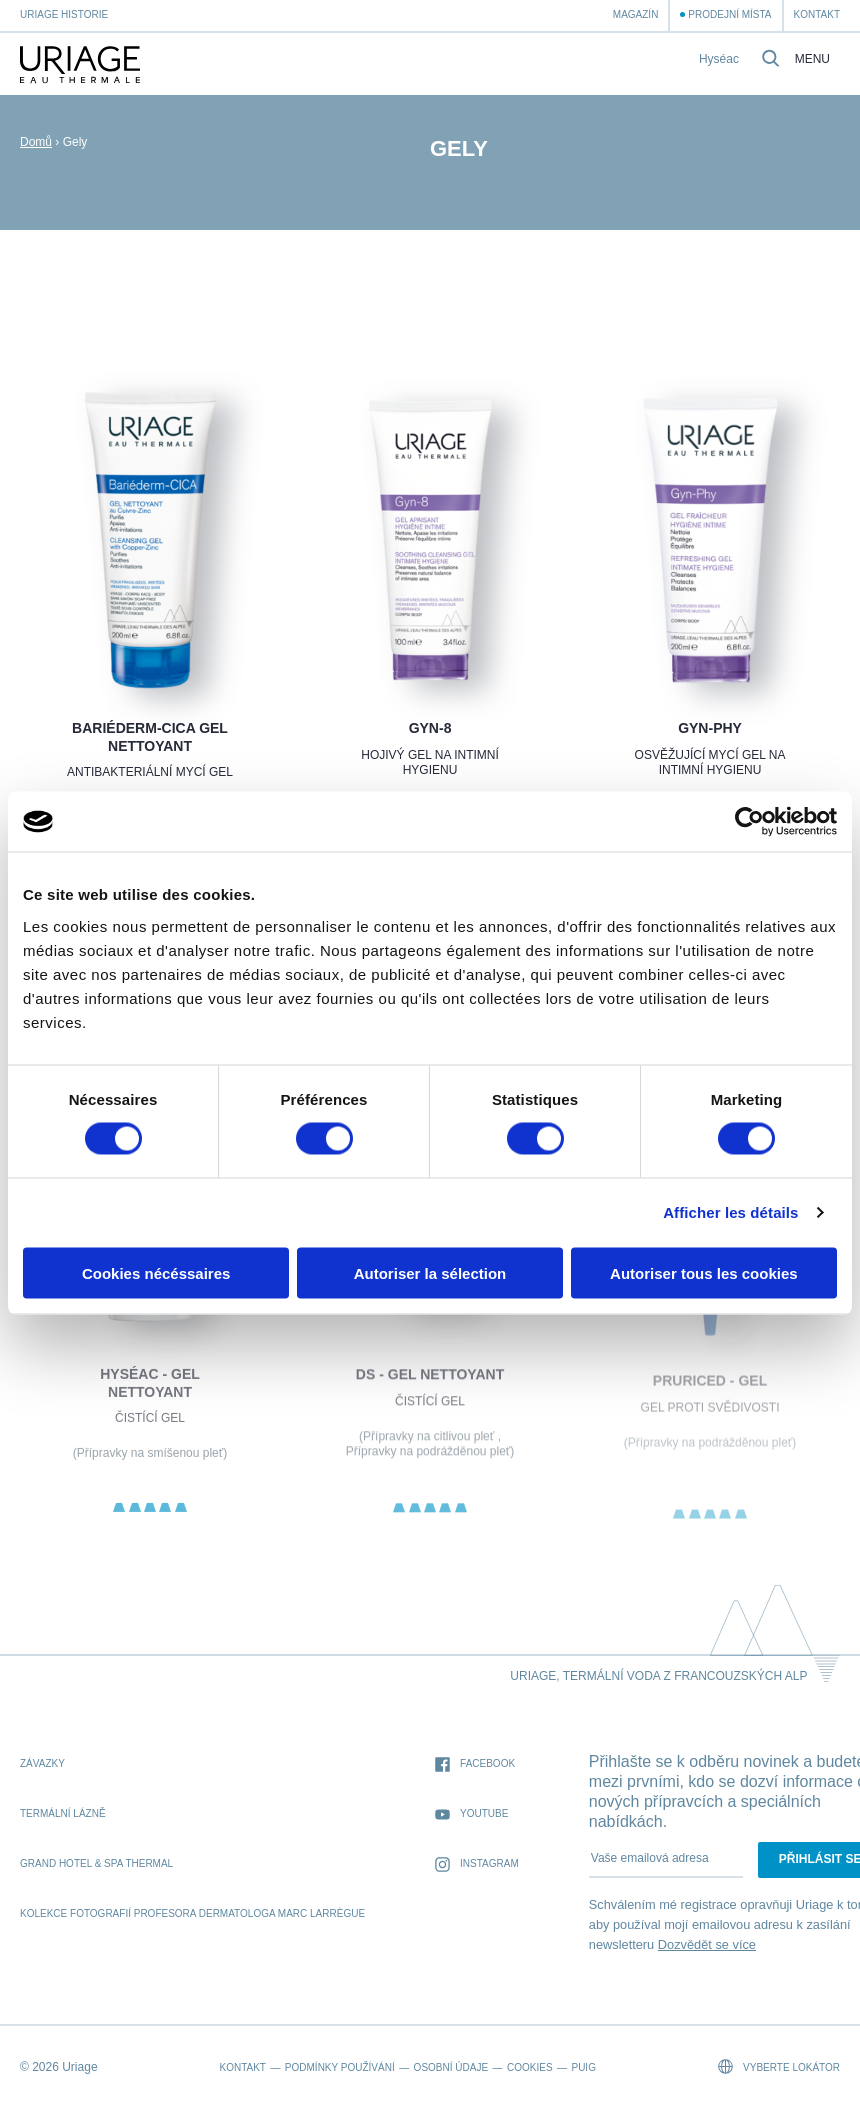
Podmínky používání (340, 2067)
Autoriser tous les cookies (704, 1272)
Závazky (42, 1763)
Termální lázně (63, 1813)
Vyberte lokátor (779, 2066)
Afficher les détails (730, 1212)
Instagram (477, 1864)
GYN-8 (430, 728)
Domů (36, 142)
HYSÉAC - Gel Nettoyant (150, 1401)
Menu (812, 59)
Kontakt (817, 14)
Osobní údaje (451, 2067)
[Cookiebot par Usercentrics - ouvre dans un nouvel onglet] (749, 822)
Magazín (636, 14)
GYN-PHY (710, 728)
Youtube (471, 1814)
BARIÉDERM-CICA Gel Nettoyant (150, 737)
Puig (583, 2067)
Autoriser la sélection (430, 1272)
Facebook (475, 1764)
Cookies (530, 2067)
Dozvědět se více (707, 1944)
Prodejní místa (729, 14)
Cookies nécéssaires (156, 1272)
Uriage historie (64, 14)
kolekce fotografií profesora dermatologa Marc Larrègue (192, 1913)
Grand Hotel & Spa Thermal (96, 1863)
